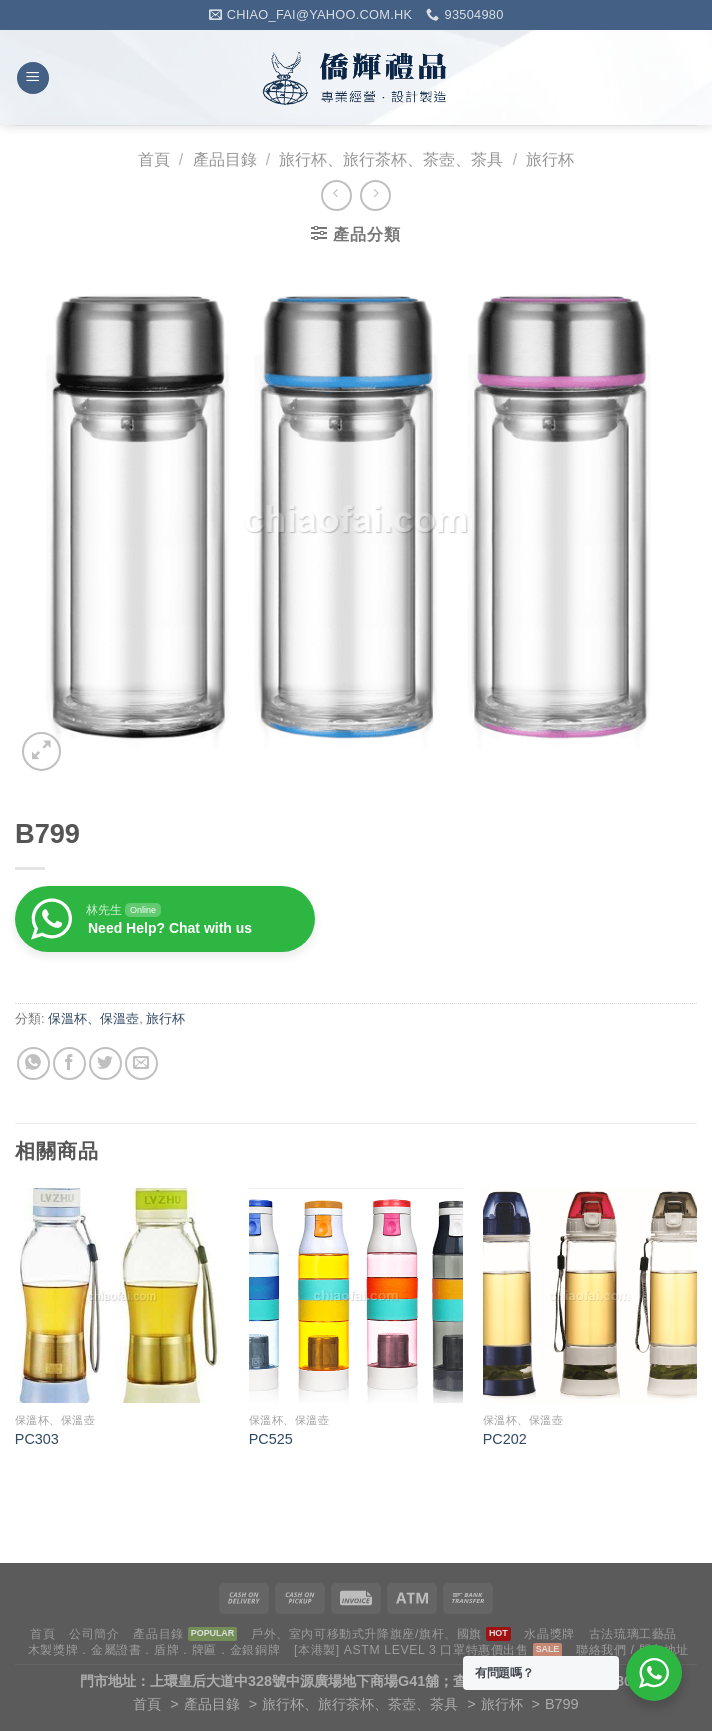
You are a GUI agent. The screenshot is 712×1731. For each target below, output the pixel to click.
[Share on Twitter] (105, 1063)
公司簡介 (94, 1634)
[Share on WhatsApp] (33, 1063)
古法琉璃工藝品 (633, 1634)
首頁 (154, 159)
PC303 (37, 1439)
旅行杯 (550, 159)
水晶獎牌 (549, 1634)
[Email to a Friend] (141, 1063)
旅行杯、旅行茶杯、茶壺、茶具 (391, 159)
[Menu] (33, 78)
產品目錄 (225, 159)
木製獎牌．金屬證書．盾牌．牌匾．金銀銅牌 (154, 1650)
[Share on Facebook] (69, 1063)
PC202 (505, 1439)
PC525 (271, 1439)
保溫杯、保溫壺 (93, 1018)
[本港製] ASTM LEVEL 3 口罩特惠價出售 (411, 1650)
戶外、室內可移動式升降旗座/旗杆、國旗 (366, 1634)
